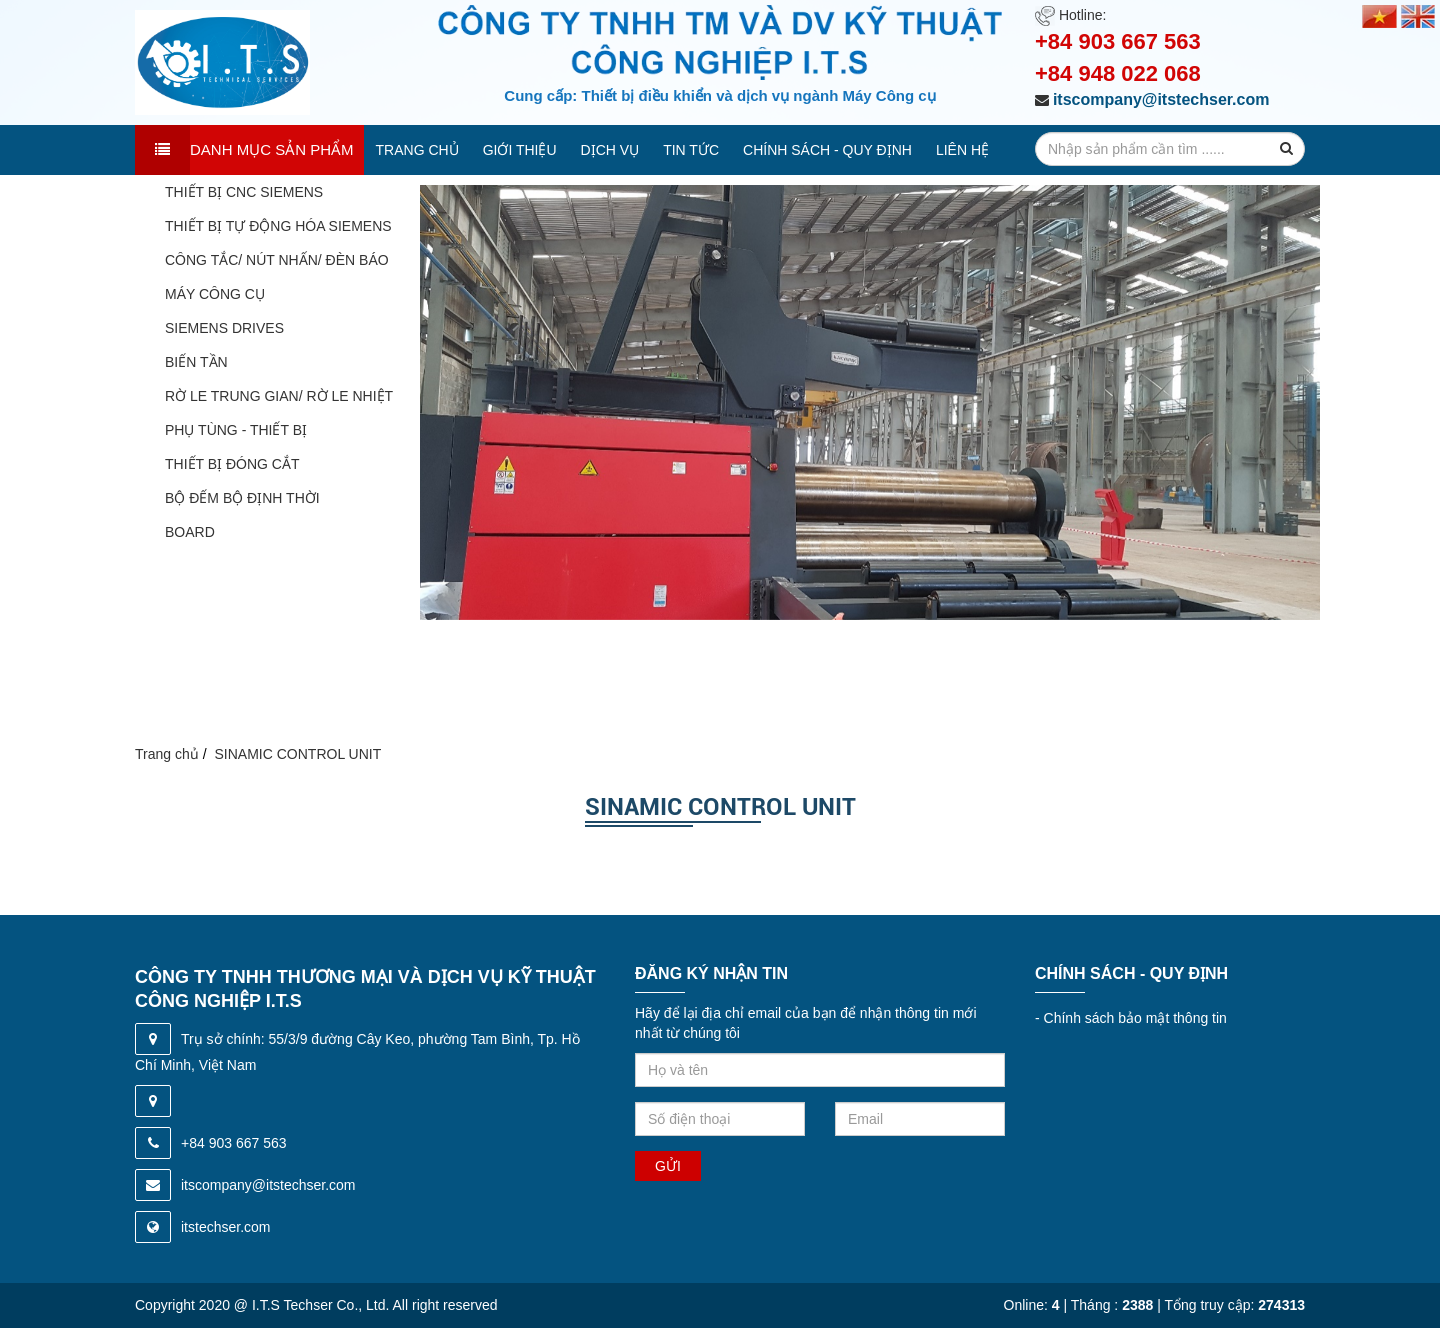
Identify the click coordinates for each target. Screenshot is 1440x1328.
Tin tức (691, 150)
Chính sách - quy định (827, 150)
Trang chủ (417, 150)
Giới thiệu (520, 150)
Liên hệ (962, 150)
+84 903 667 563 (1118, 41)
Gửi (668, 1166)
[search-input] (1170, 149)
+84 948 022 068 (1118, 73)
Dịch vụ (610, 150)
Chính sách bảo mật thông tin (1131, 1018)
